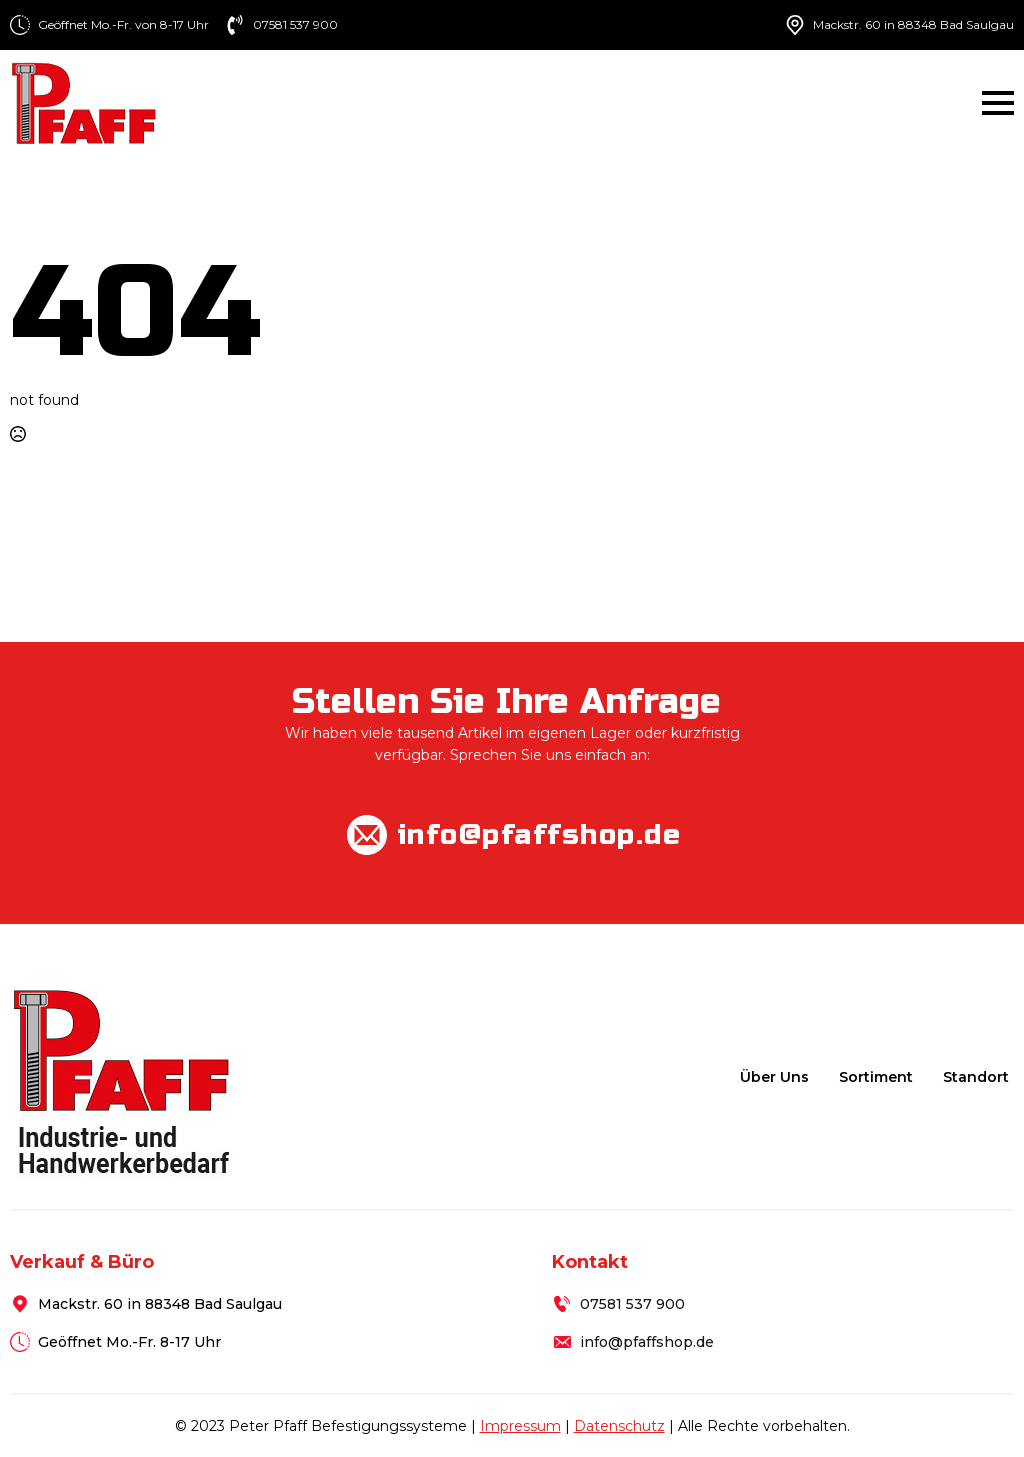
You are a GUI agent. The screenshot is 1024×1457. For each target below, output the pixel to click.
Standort (976, 1077)
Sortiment (876, 1077)
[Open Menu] (998, 103)
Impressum (520, 1426)
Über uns (774, 1077)
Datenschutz (619, 1426)
